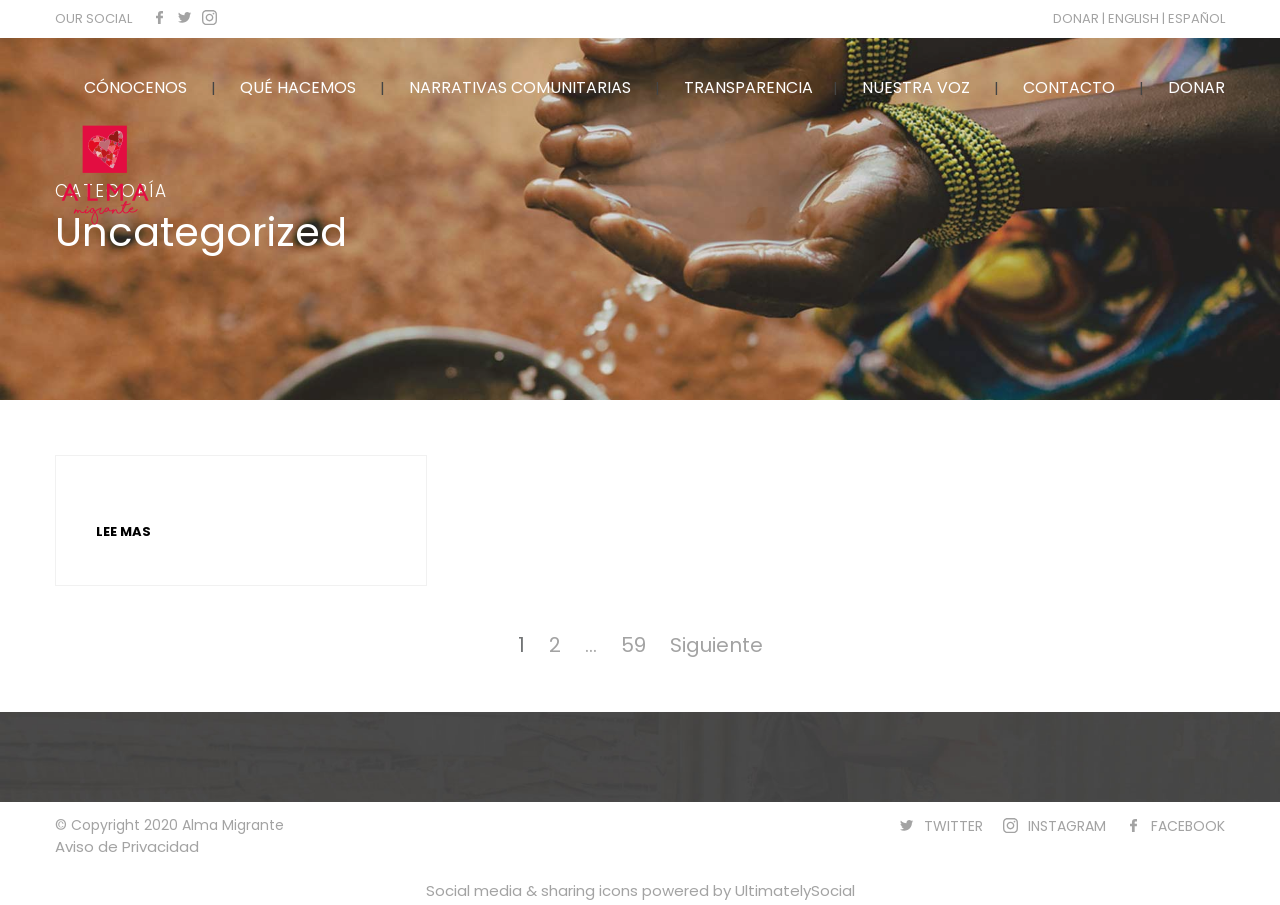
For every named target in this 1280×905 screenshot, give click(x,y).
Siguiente (716, 645)
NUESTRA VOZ (916, 87)
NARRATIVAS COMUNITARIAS (520, 87)
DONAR (1077, 18)
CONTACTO (1069, 87)
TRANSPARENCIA (748, 87)
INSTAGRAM (1067, 826)
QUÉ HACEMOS (298, 87)
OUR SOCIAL (93, 18)
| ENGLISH (1132, 18)
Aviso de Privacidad (127, 846)
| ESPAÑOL (1193, 18)
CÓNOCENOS (135, 87)
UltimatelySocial (795, 890)
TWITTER (953, 826)
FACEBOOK (1188, 826)
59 (633, 645)
